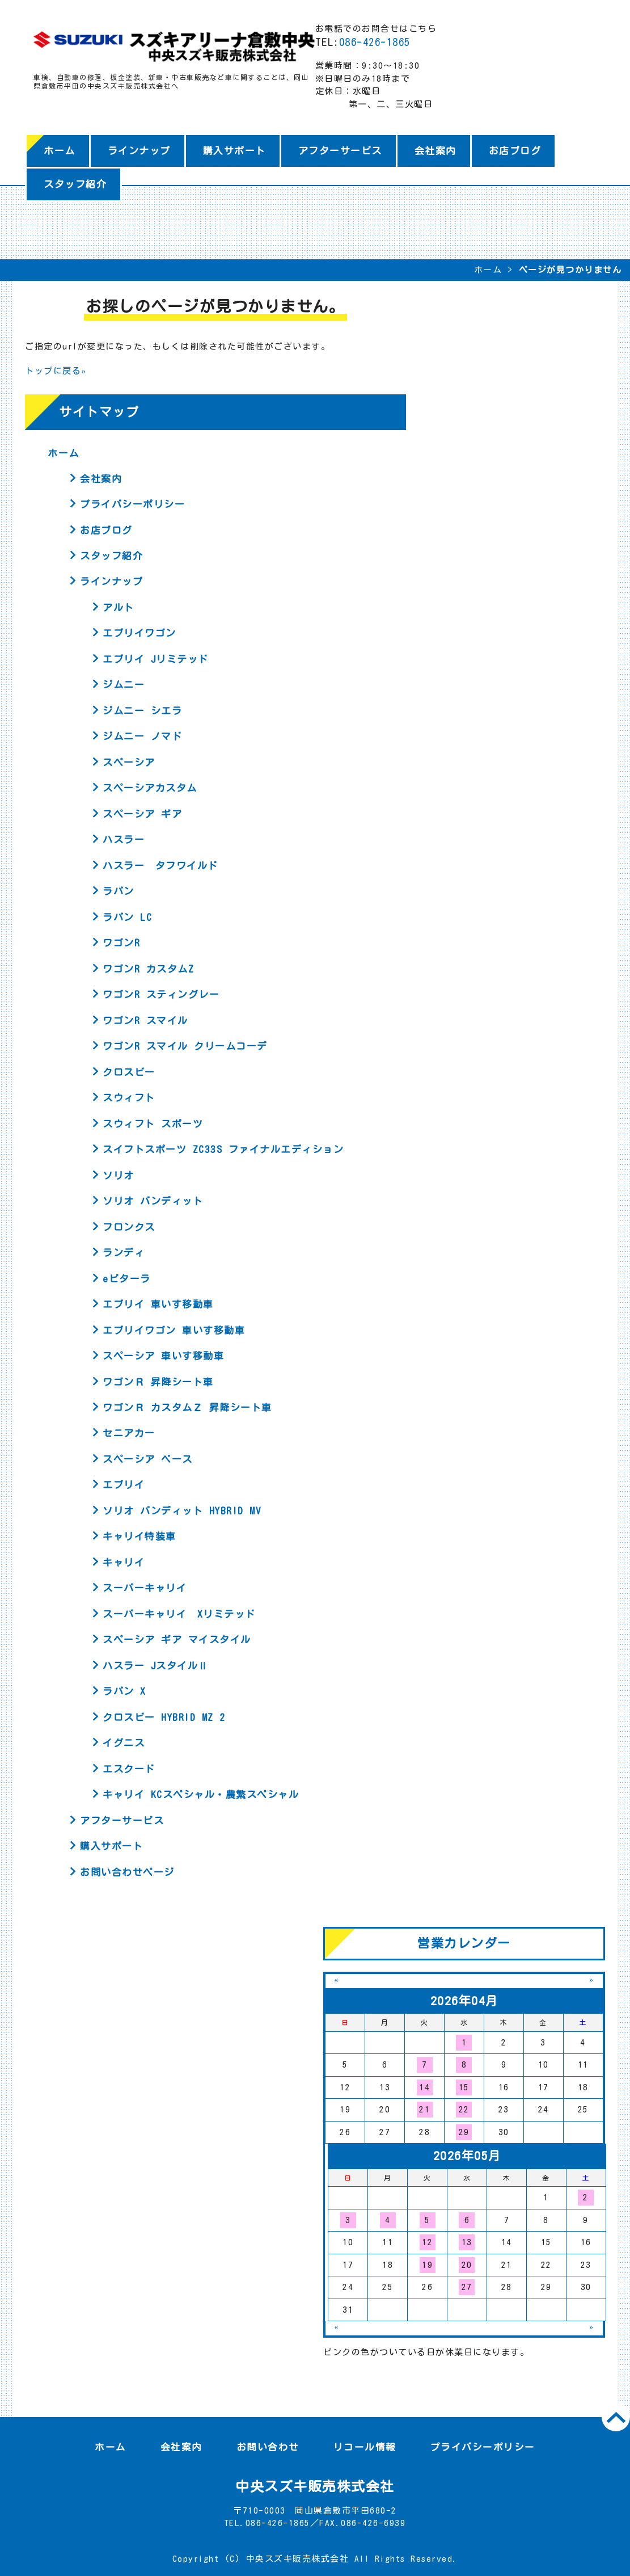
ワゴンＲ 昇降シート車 (158, 1382)
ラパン (118, 891)
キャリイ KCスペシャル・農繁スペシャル (201, 1794)
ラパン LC (127, 917)
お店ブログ (515, 150)
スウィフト (129, 1097)
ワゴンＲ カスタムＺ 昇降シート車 (187, 1407)
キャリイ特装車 (139, 1536)
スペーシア (129, 762)
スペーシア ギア (142, 814)
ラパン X (124, 1691)
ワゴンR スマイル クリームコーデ (185, 1046)
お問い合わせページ (127, 1872)
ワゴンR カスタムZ (148, 969)
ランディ (124, 1252)
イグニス (124, 1743)
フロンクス (129, 1227)
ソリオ (118, 1175)
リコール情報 (364, 2447)
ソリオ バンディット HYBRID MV (182, 1511)
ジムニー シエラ (142, 710)
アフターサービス (340, 150)
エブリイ (124, 1484)
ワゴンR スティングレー (161, 994)
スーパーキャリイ (145, 1588)
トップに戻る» (55, 371)
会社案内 (435, 150)
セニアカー (129, 1433)
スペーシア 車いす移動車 (163, 1356)
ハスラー (124, 839)
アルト (118, 607)
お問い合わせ (267, 2447)
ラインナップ (139, 150)
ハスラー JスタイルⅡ (156, 1665)
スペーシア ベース (148, 1459)
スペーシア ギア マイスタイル (177, 1639)
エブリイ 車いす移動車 (158, 1304)
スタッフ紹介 (75, 184)
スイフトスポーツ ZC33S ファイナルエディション (223, 1149)
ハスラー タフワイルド (160, 865)
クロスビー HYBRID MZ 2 (164, 1717)
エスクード (129, 1769)
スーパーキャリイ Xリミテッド (179, 1614)
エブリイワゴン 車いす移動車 (174, 1330)
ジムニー (124, 684)
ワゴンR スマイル (145, 1020)
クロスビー (129, 1072)
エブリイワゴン (139, 633)
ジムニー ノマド (142, 736)
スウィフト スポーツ (153, 1124)
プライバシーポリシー (132, 504)
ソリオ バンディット (153, 1201)
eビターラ (127, 1278)
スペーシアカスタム (150, 788)
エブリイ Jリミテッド (156, 659)
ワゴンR (121, 943)
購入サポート (234, 150)
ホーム (59, 150)
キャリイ (124, 1562)
